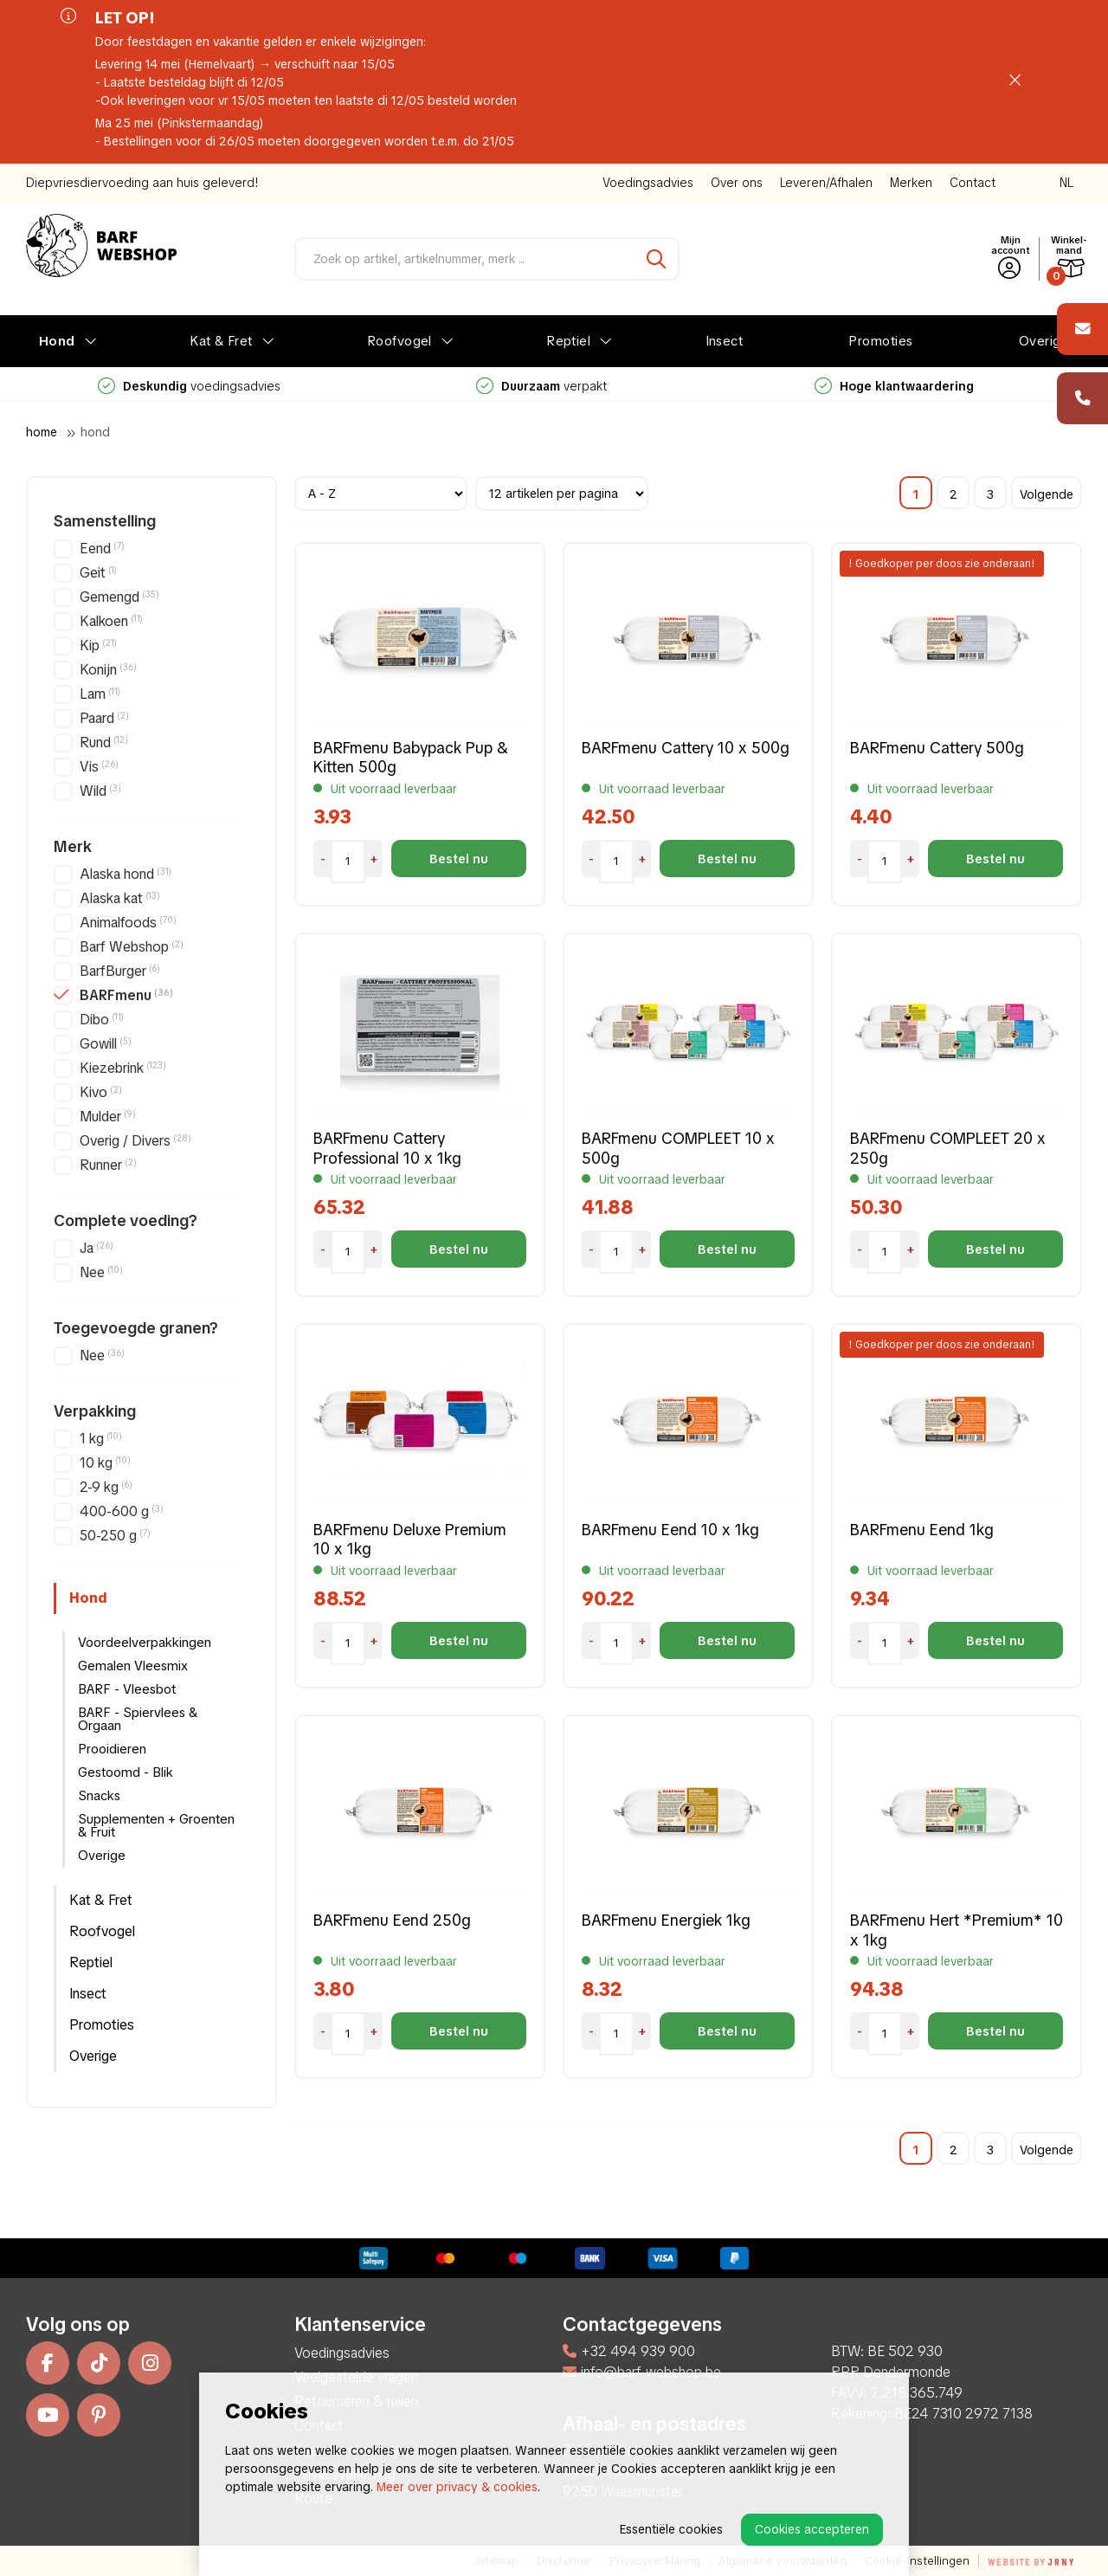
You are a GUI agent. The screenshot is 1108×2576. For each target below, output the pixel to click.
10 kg (105, 1463)
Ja (96, 1248)
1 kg (101, 1439)
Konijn (108, 670)
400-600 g (122, 1511)
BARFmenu (126, 995)
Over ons (737, 182)
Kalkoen (111, 621)
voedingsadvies (541, 386)
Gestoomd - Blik (125, 1772)
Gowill (106, 1044)
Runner (108, 1165)
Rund (104, 742)
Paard (104, 718)
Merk (73, 846)
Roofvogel (399, 341)
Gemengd (119, 597)
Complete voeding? (125, 1221)
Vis (99, 767)
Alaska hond (125, 874)
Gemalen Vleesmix (133, 1666)
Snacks (99, 1795)
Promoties (880, 341)
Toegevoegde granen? (136, 1328)
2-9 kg (106, 1487)
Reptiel (568, 341)
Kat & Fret (221, 341)
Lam (100, 694)
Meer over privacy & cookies (457, 2487)
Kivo (101, 1092)
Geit (98, 573)
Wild (100, 791)
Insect (724, 341)
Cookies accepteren (812, 2529)
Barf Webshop (132, 947)
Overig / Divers (135, 1141)
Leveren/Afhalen (826, 182)
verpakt (893, 386)
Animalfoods (128, 923)
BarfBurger (120, 971)
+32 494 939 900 (629, 2351)
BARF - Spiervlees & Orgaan (137, 1719)
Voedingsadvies (647, 182)
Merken (911, 182)
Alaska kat (120, 898)
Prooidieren (112, 1749)
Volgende (1046, 494)
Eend (102, 548)
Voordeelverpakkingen (144, 1642)
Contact (972, 182)
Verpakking (95, 1411)
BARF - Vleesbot (127, 1689)
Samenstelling (105, 521)
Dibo (102, 1019)
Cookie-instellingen (917, 2560)
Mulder (108, 1116)
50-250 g (115, 1536)
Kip (98, 645)
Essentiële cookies (671, 2529)
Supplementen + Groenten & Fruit (156, 1826)
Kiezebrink (123, 1068)
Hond (57, 341)
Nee (101, 1272)
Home (41, 432)
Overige (1044, 341)
